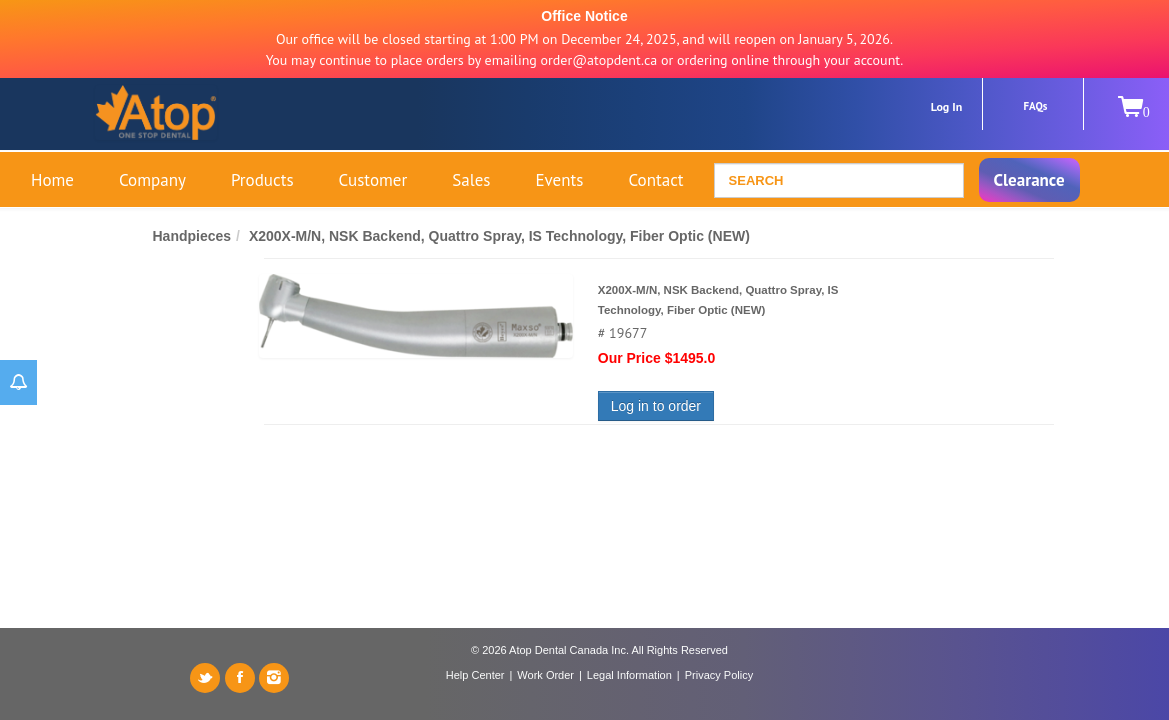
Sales (471, 180)
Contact (655, 180)
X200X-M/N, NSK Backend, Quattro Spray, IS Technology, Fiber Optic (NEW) (499, 236)
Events (559, 180)
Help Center (475, 675)
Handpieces (192, 236)
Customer (373, 180)
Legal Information (629, 675)
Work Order (545, 675)
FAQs (1036, 106)
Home (52, 180)
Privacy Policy (719, 675)
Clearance (1029, 180)
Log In (947, 106)
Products (262, 180)
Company (152, 180)
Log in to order (656, 406)
